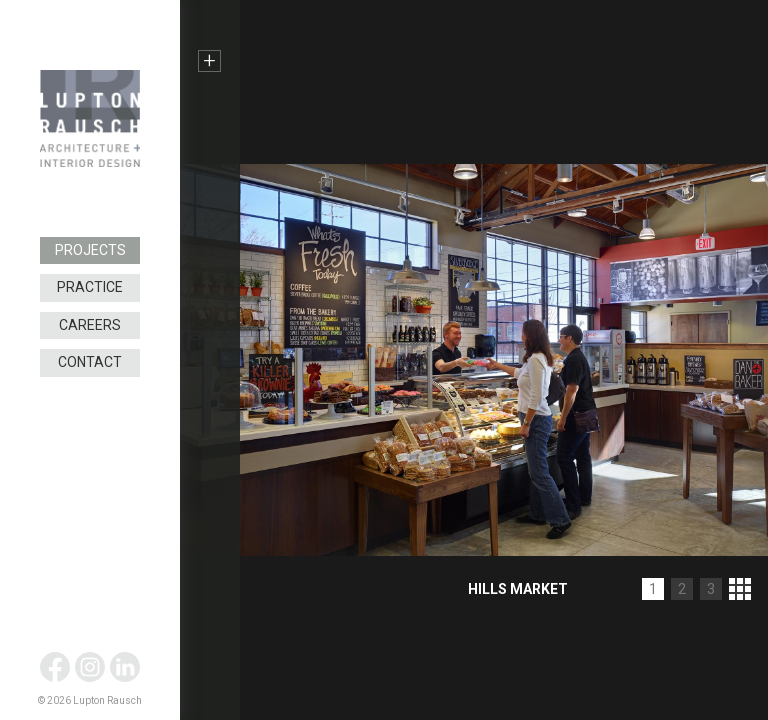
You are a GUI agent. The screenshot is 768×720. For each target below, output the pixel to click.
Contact (90, 362)
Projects (90, 250)
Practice (90, 287)
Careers (90, 325)
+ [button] (209, 61)
